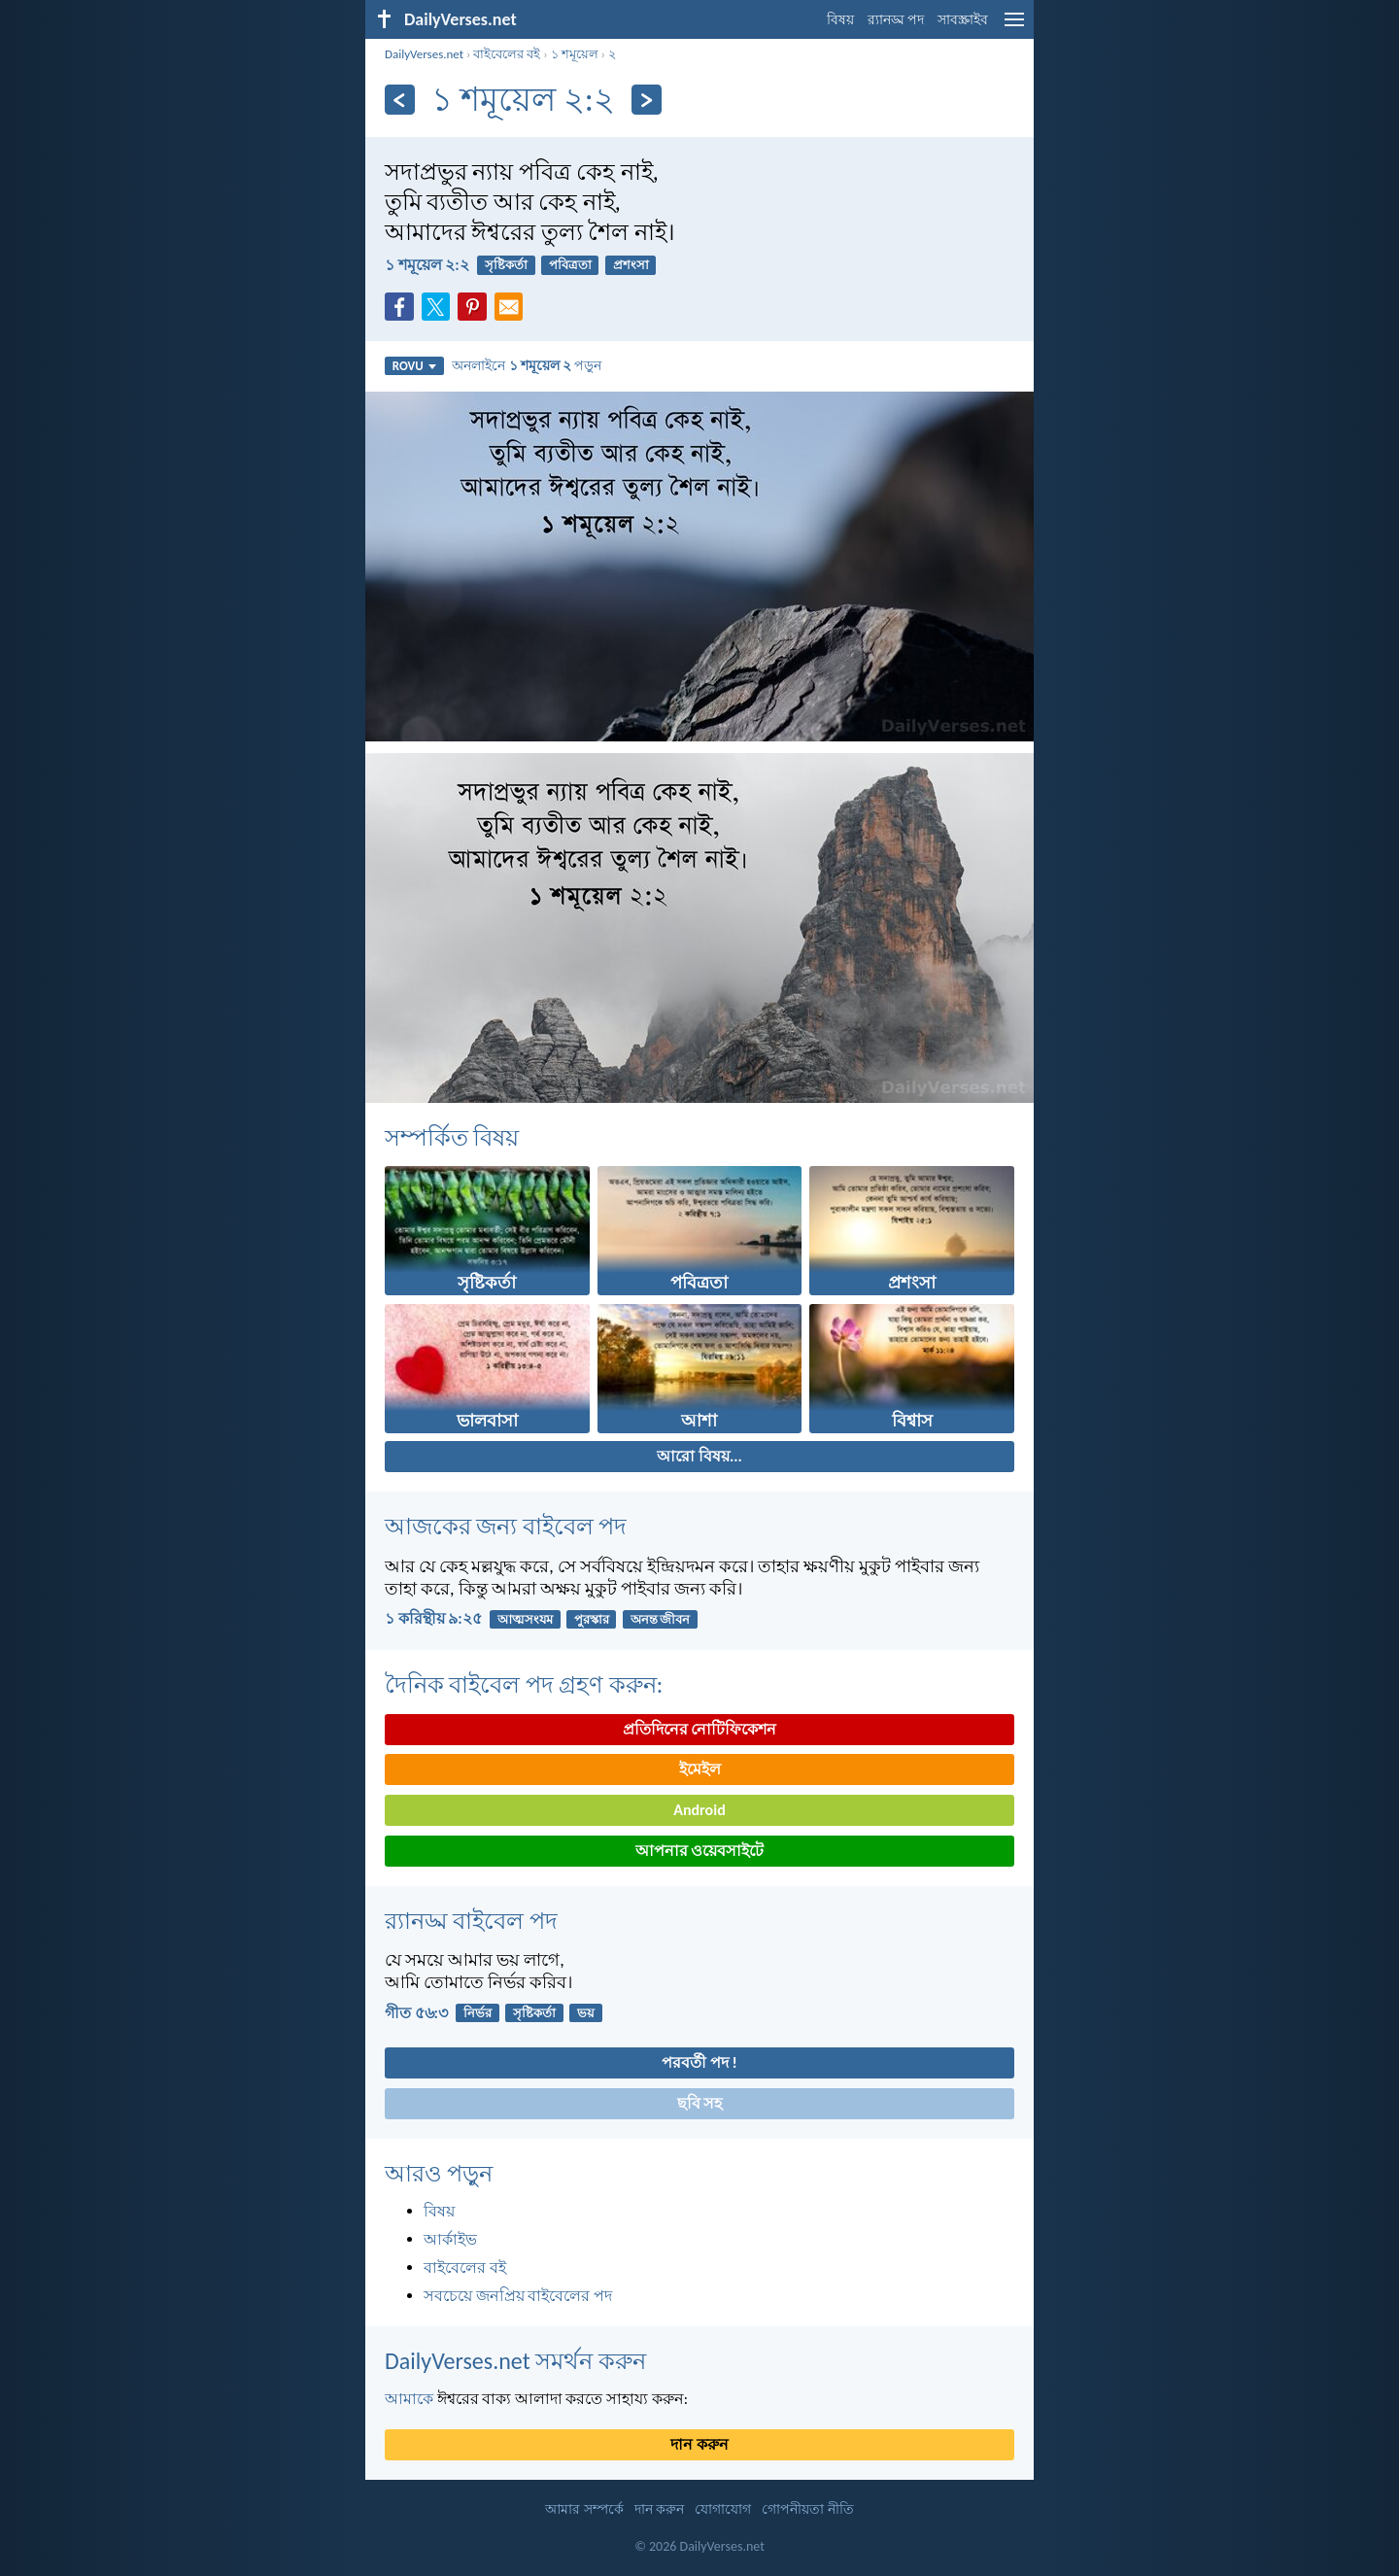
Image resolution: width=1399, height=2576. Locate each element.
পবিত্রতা (570, 265)
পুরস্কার (591, 1619)
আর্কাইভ (450, 2239)
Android (699, 1810)
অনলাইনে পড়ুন (526, 365)
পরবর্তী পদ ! (699, 2062)
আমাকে (409, 2398)
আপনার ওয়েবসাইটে (700, 1850)
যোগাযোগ (723, 2509)
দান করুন (699, 2444)
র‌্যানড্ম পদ (896, 20)
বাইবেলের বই (506, 54)
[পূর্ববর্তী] (400, 100)
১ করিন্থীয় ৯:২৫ (433, 1618)
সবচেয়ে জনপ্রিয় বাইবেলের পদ (518, 2295)
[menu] (1014, 26)
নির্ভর (477, 2013)
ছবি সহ (700, 2103)
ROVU (414, 366)
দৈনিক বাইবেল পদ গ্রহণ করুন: (524, 1684)
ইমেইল (700, 1769)
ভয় (586, 2013)
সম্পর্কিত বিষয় (452, 1137)
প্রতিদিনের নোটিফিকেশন (700, 1729)
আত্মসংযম (525, 1619)
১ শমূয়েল (574, 54)
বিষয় (840, 20)
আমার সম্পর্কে (584, 2509)
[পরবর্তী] (646, 100)
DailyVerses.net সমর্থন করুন (515, 2361)
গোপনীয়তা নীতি (807, 2509)
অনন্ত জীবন (661, 1619)
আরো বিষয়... (699, 1456)
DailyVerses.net (424, 54)
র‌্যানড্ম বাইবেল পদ (471, 1920)
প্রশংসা (631, 265)
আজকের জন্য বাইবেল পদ (506, 1526)
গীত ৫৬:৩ (416, 2013)
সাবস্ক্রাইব (963, 20)
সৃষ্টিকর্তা (506, 265)
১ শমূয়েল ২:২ (427, 265)
